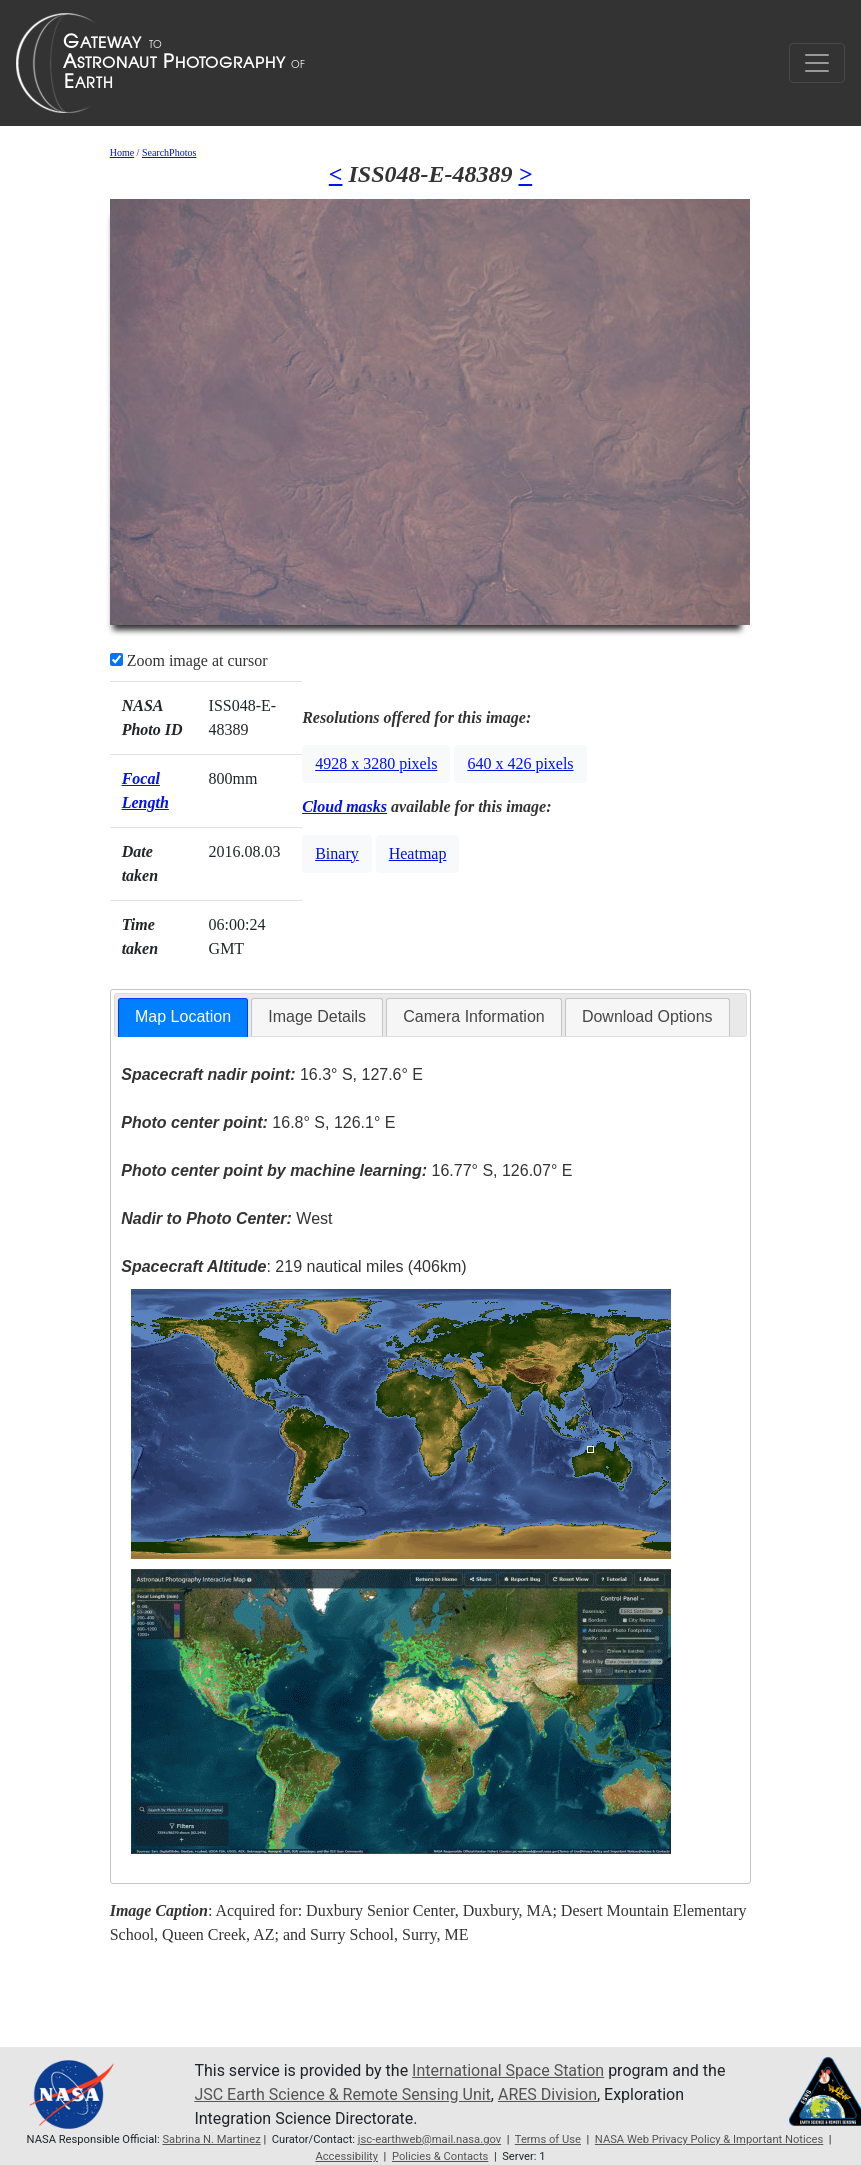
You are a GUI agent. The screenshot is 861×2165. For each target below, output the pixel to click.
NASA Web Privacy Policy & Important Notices (709, 2139)
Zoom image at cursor (189, 660)
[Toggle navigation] (817, 63)
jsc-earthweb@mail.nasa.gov (429, 2139)
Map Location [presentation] (183, 1016)
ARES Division (547, 2094)
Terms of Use (548, 2139)
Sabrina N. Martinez (211, 2139)
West (226, 1218)
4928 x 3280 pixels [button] (376, 763)
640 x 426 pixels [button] (520, 763)
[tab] (183, 1017)
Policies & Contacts (440, 2156)
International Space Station (508, 2070)
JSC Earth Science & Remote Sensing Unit (342, 2094)
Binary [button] (337, 853)
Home (122, 152)
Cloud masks (344, 806)
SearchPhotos (169, 152)
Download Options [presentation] (647, 1016)
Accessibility (346, 2156)
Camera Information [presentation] (473, 1016)
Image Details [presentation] (317, 1016)
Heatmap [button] (418, 853)
